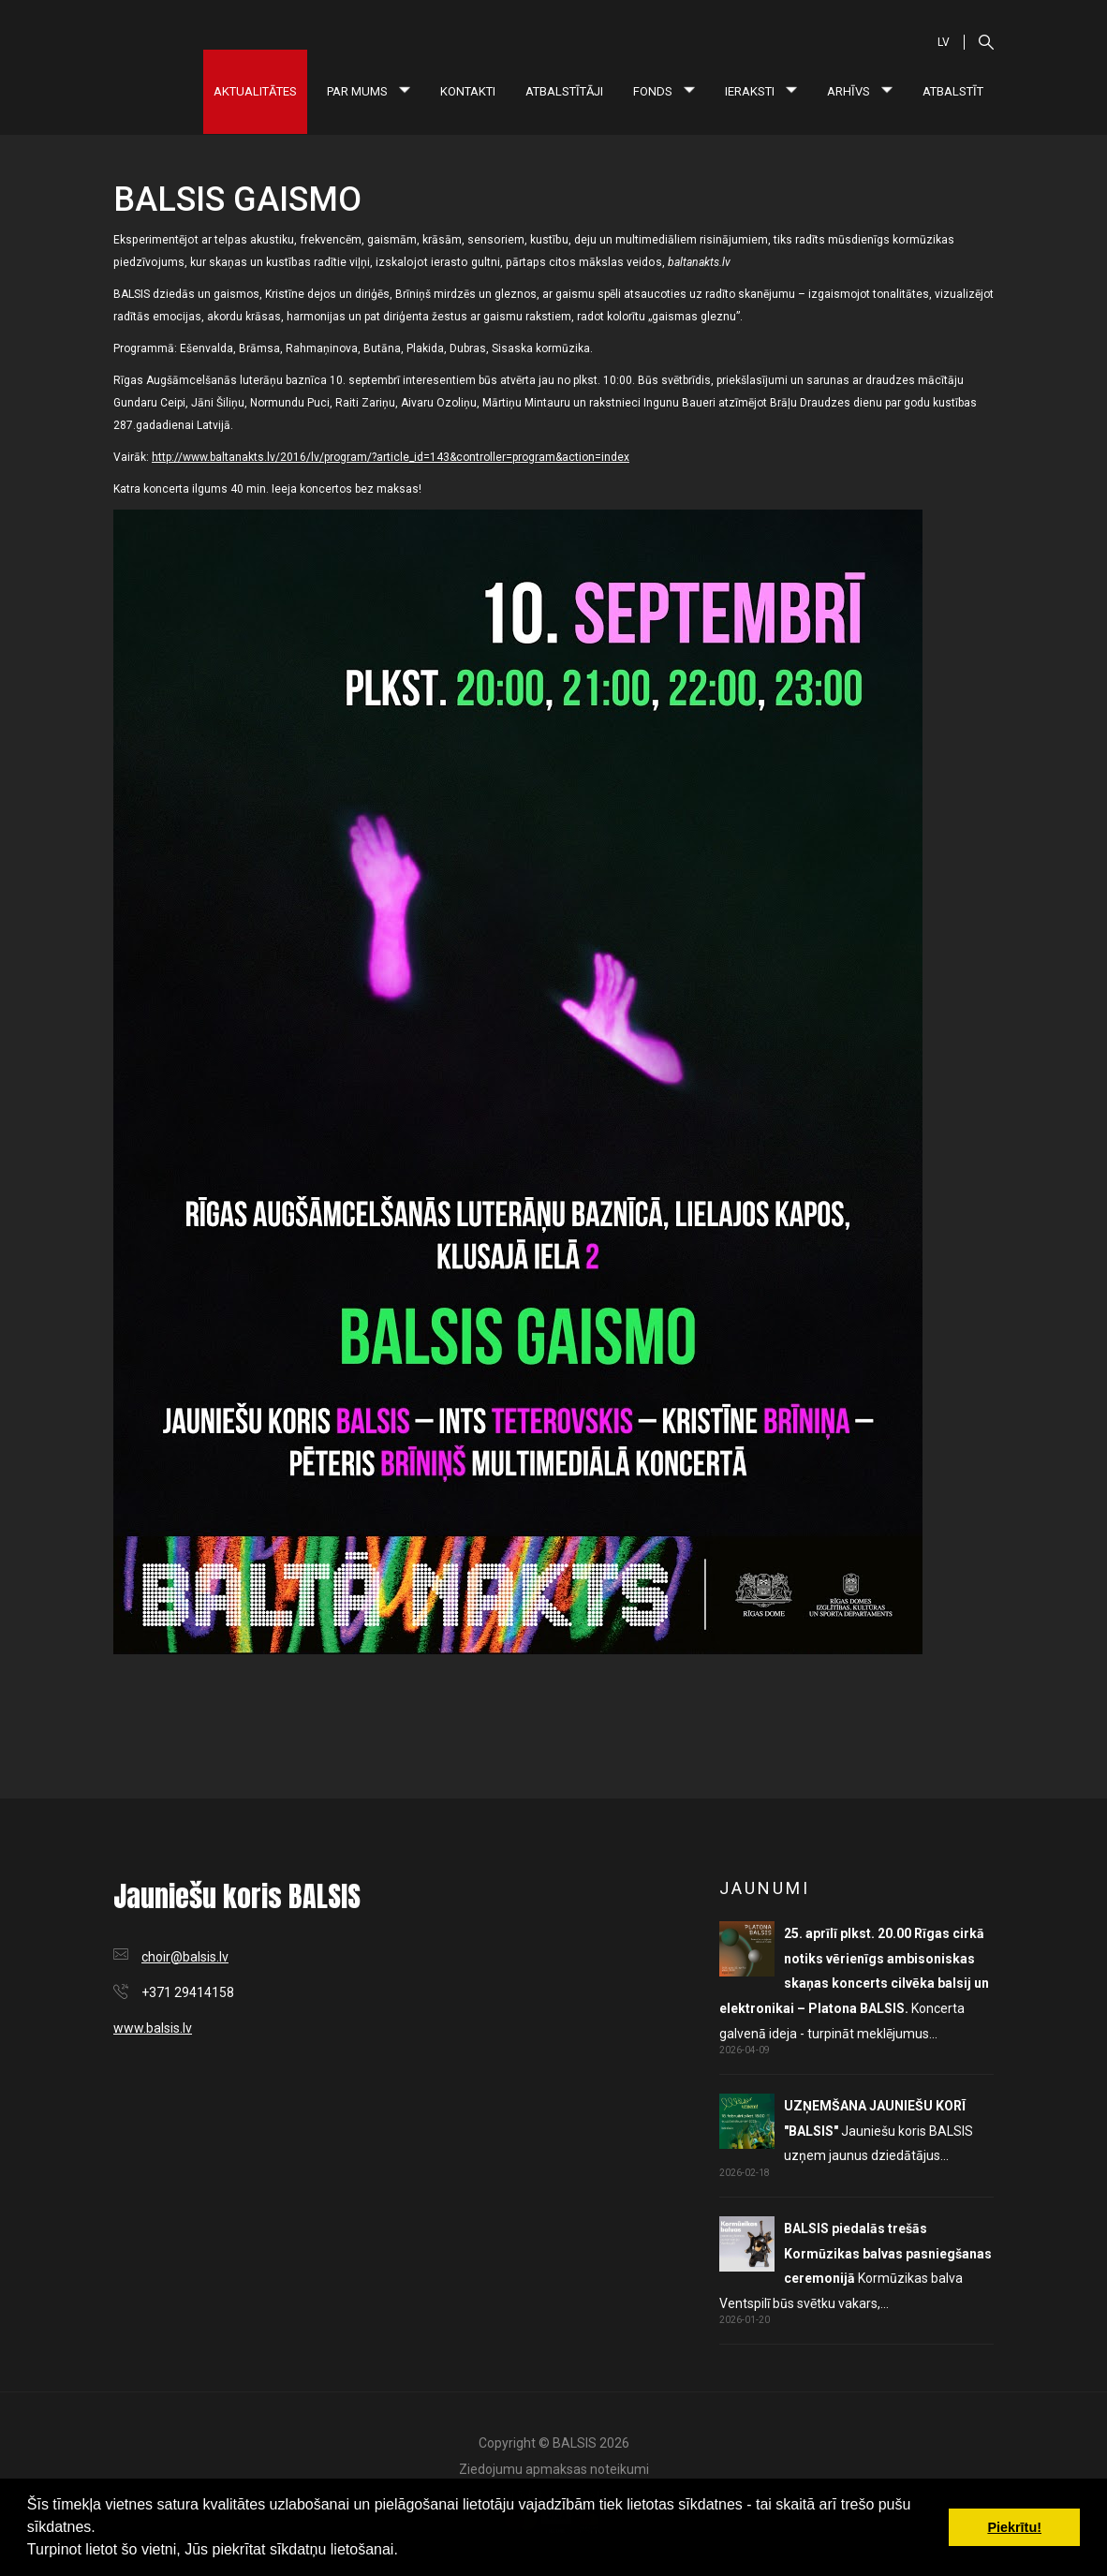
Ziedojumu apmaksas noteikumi (554, 2469)
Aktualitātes (255, 91)
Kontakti (467, 91)
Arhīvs (860, 91)
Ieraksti (761, 91)
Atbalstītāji (564, 91)
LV (943, 42)
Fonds (664, 91)
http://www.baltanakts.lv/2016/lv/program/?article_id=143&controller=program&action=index (390, 457)
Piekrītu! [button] (1014, 2527)
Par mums (368, 91)
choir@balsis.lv (185, 1956)
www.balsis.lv (152, 2028)
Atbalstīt (952, 91)
